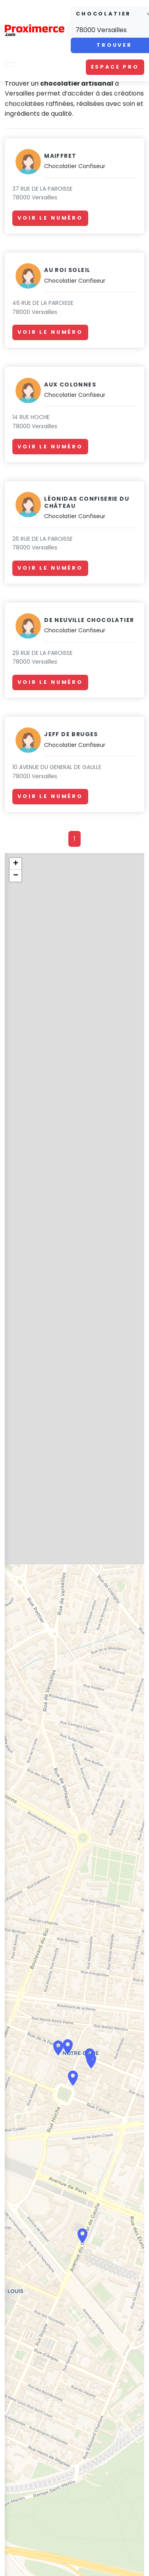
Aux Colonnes (70, 385)
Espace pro (115, 66)
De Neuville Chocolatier (89, 620)
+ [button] (15, 864)
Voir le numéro (50, 217)
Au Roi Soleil (67, 270)
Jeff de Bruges (71, 734)
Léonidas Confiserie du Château (86, 502)
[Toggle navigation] (10, 64)
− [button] (15, 876)
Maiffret (60, 156)
